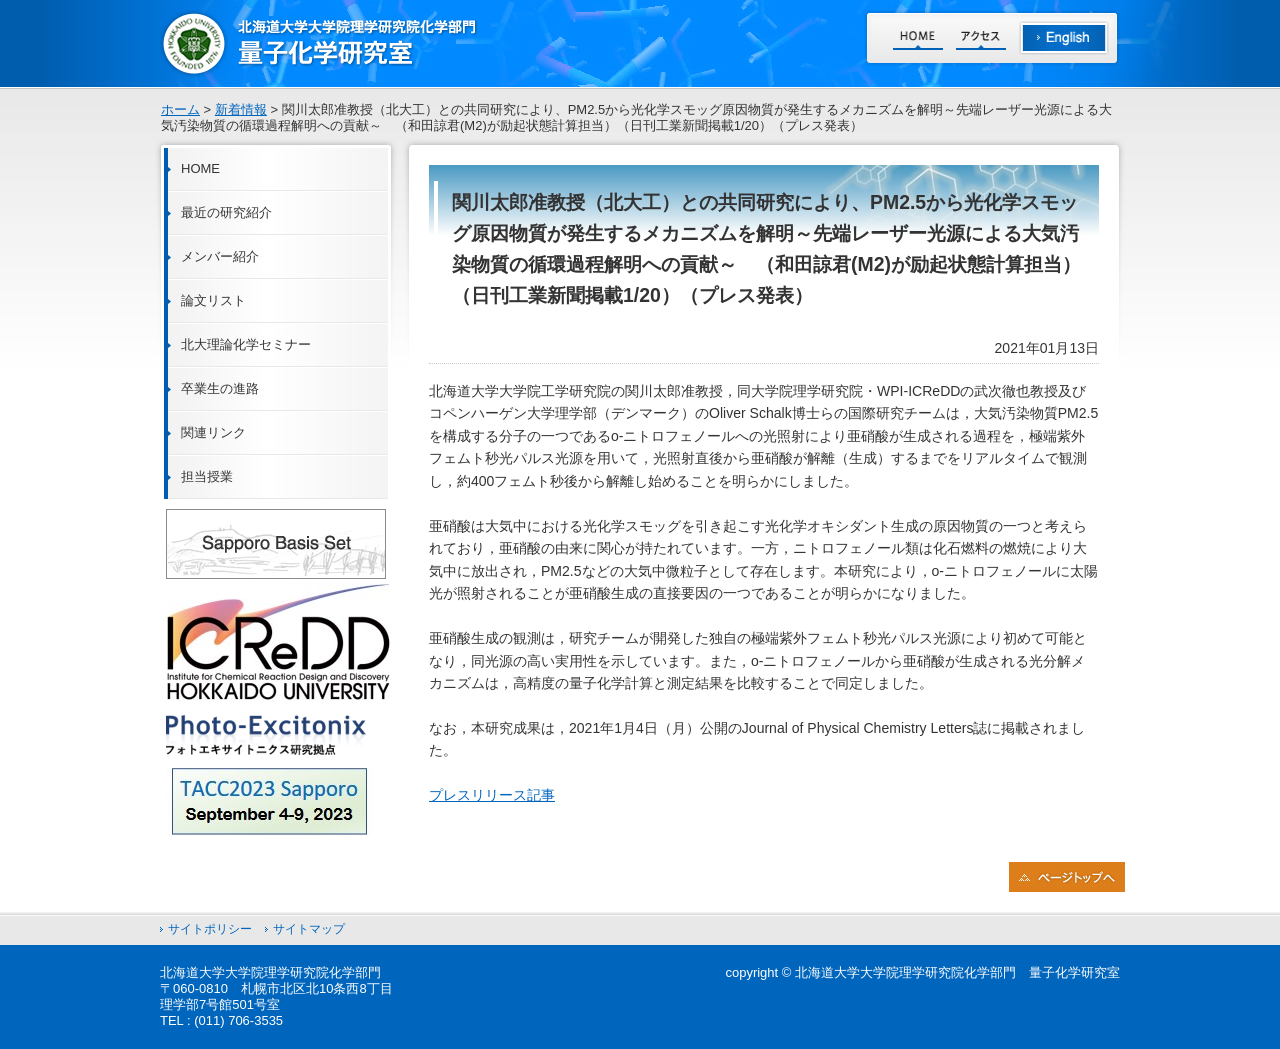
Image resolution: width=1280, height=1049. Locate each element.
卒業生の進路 (220, 388)
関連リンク (213, 432)
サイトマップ (309, 929)
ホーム (180, 109)
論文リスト (213, 300)
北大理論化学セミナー (246, 344)
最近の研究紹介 (226, 212)
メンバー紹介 (220, 256)
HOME (200, 168)
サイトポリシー (210, 929)
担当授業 (207, 476)
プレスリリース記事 (492, 795)
